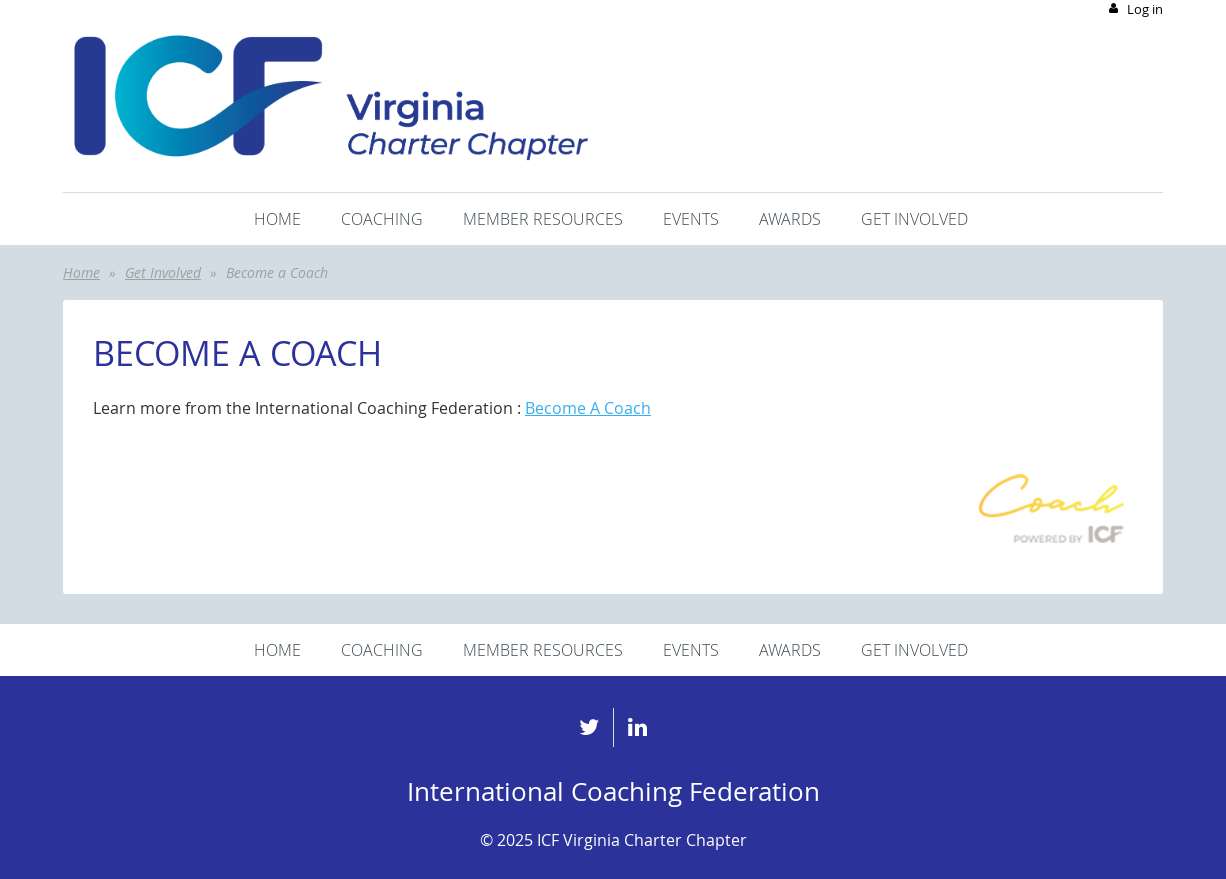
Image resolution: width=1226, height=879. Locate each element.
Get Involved (163, 272)
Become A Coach (588, 408)
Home (81, 272)
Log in (1145, 9)
